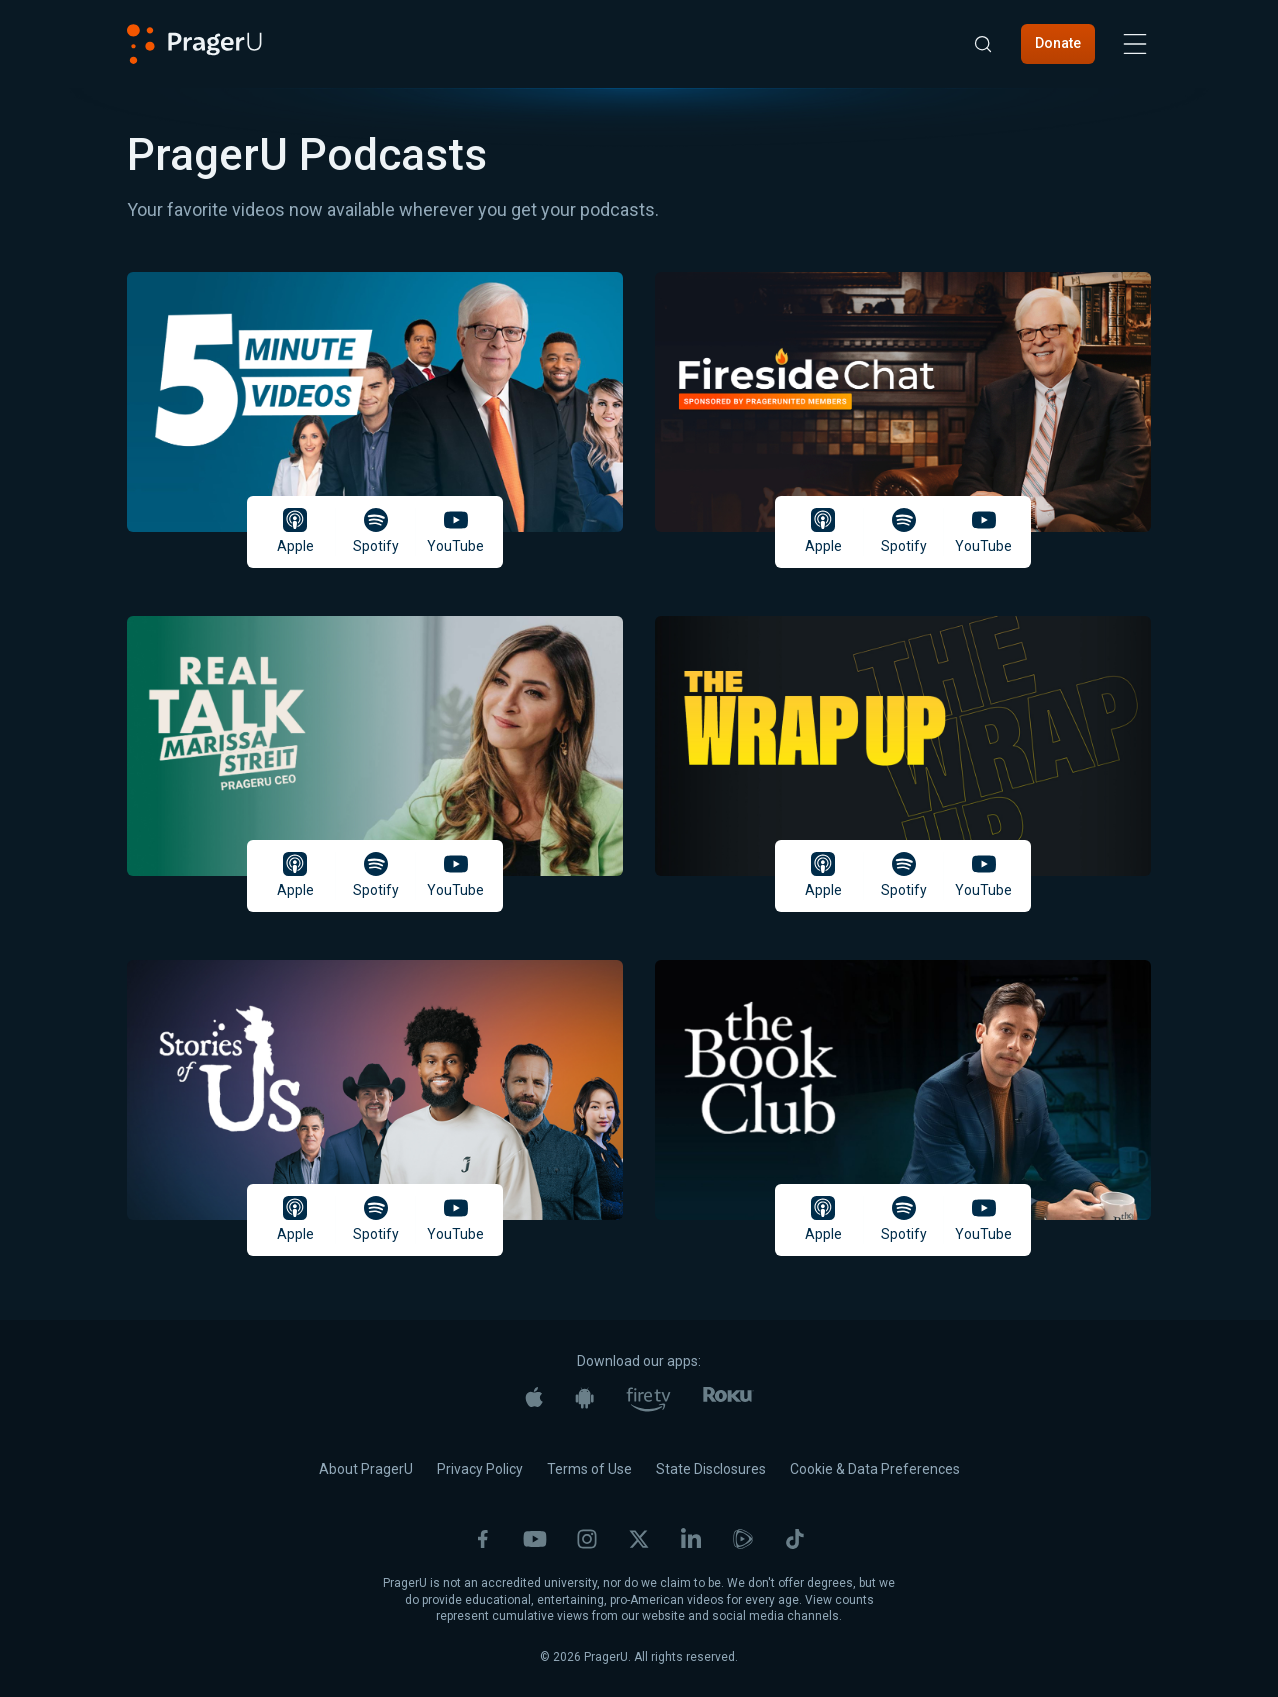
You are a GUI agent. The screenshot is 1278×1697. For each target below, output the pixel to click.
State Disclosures (711, 1469)
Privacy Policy (480, 1469)
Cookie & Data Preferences (875, 1469)
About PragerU (366, 1469)
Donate (1058, 43)
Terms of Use (589, 1469)
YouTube (455, 531)
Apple (295, 531)
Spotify (376, 531)
